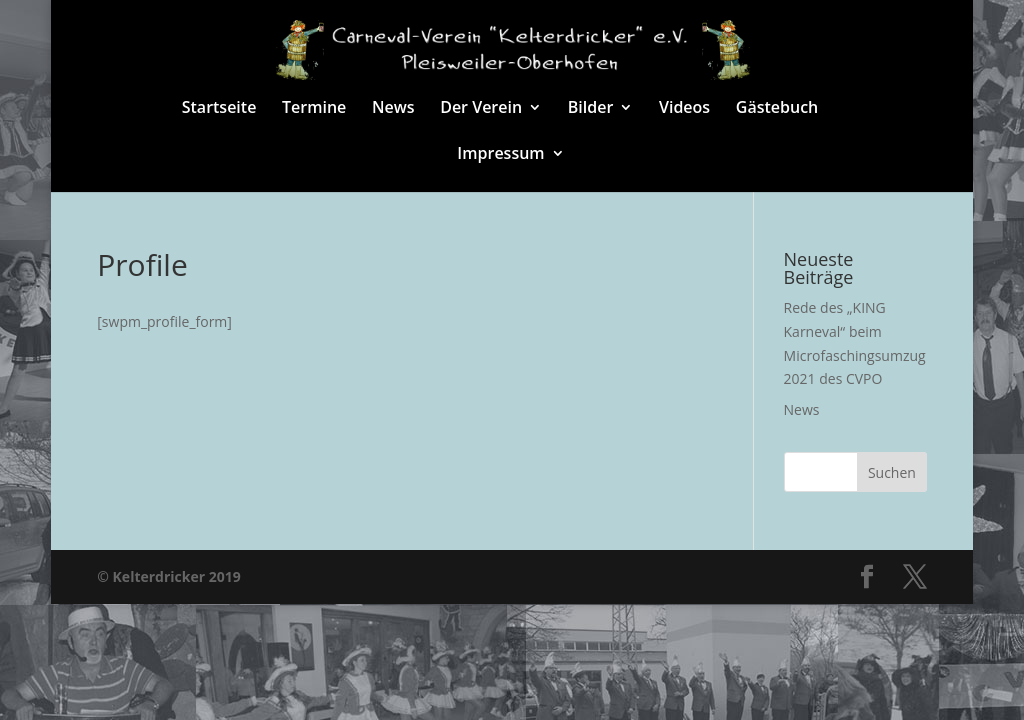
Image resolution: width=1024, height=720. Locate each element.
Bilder (591, 109)
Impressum (500, 155)
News (393, 109)
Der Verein (481, 109)
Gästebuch (777, 109)
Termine (314, 109)
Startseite (219, 109)
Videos (684, 109)
